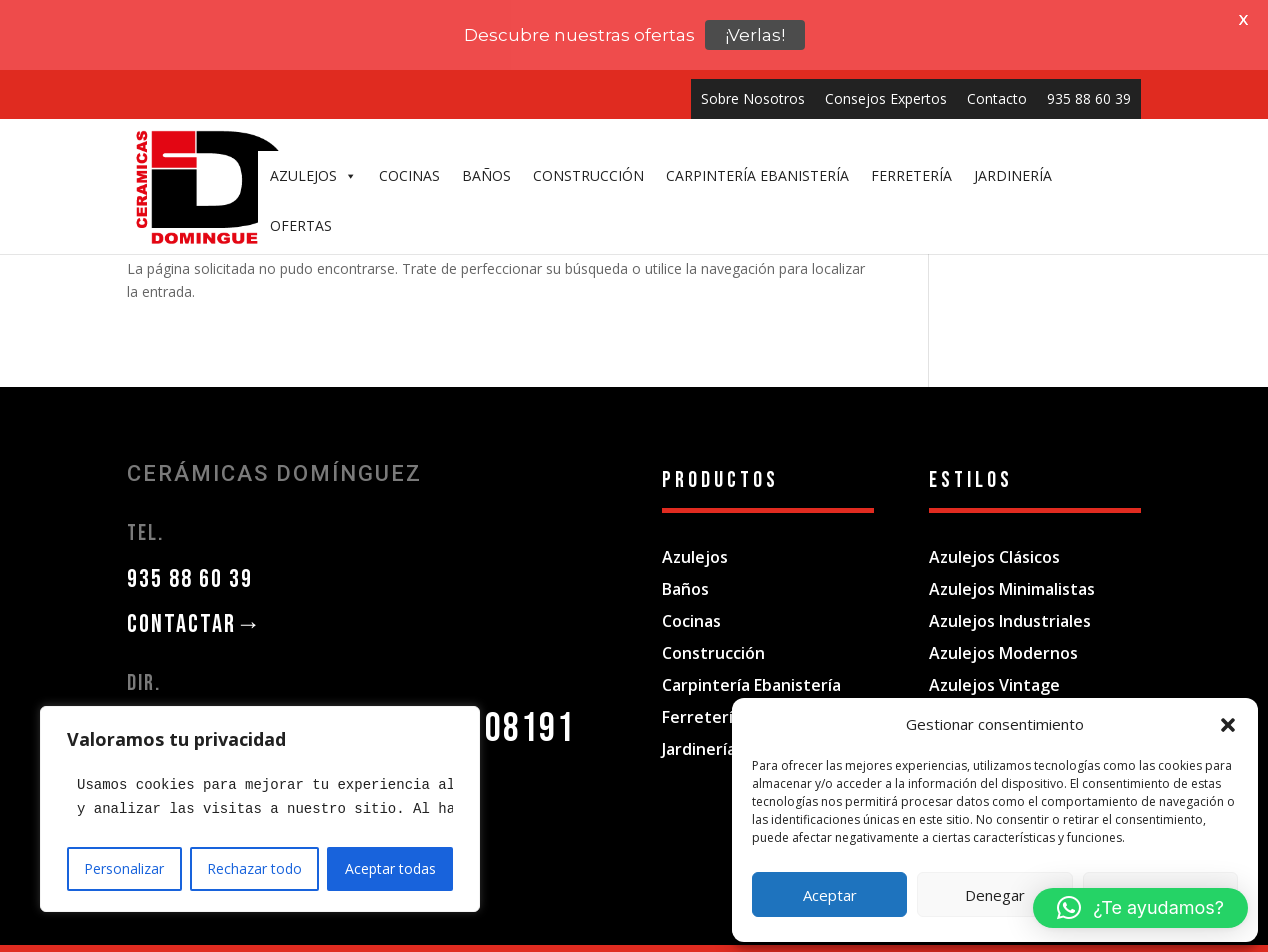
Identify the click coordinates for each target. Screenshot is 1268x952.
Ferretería (702, 696)
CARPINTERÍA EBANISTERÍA (757, 175)
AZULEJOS (313, 176)
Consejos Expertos (886, 98)
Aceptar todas (390, 868)
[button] (1228, 725)
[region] (260, 809)
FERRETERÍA (911, 175)
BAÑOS (486, 175)
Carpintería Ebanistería (751, 664)
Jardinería (699, 728)
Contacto (997, 98)
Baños (685, 568)
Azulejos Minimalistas (1012, 568)
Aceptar (830, 895)
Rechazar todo (254, 868)
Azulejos (695, 536)
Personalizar (124, 868)
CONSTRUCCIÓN (588, 175)
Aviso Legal (494, 939)
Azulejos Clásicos (994, 536)
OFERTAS (301, 225)
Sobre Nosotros (753, 98)
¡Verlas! (755, 35)
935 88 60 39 (1089, 98)
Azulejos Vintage (994, 664)
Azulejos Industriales (1010, 600)
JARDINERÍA (1013, 175)
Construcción (713, 632)
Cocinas (691, 600)
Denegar (995, 895)
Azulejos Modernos (1003, 632)
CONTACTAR (195, 603)
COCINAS (409, 175)
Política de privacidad (610, 939)
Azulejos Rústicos (997, 696)
